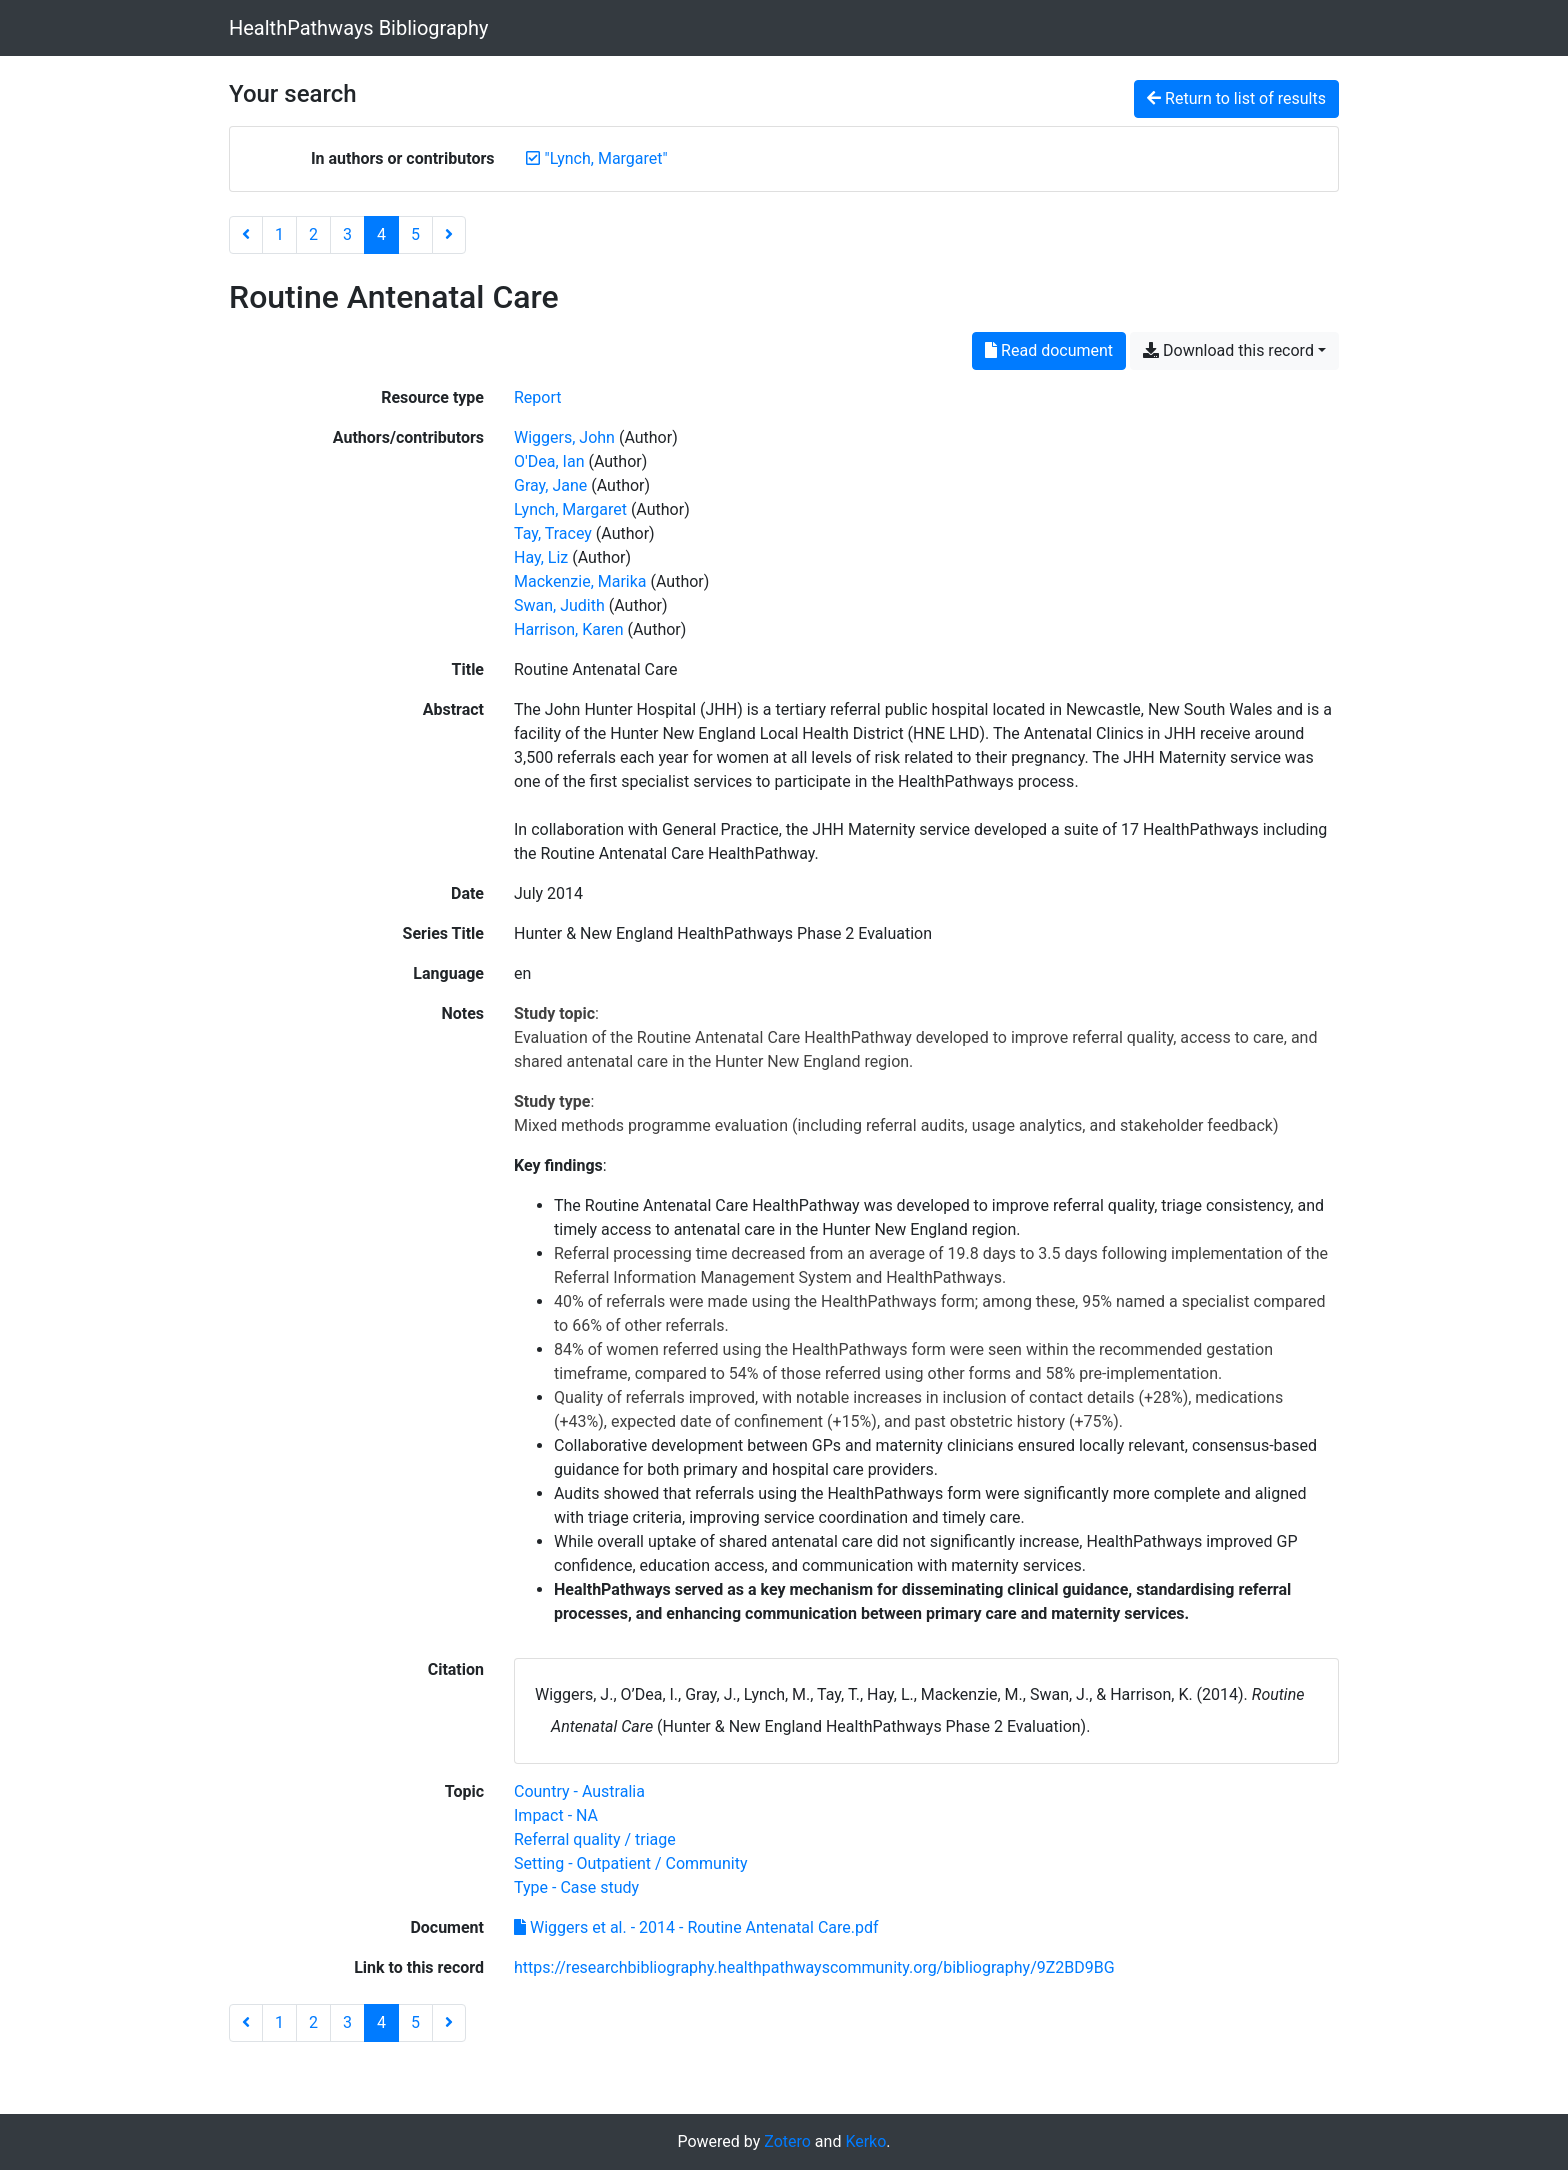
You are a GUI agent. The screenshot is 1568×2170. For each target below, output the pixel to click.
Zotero (787, 2141)
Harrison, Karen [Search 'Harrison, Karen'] (569, 629)
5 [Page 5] (415, 234)
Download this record (1228, 350)
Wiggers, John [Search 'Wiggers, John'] (564, 437)
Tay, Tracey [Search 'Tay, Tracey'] (553, 533)
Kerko (865, 2141)
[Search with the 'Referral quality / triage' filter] (595, 1839)
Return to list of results (1236, 98)
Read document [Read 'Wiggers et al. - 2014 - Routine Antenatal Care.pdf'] (1049, 350)
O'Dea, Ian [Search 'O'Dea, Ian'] (549, 461)
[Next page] (449, 235)
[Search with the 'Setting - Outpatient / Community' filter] (630, 1863)
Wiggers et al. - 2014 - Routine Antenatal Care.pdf (696, 1927)
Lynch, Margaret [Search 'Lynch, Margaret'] (570, 509)
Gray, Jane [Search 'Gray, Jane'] (550, 485)
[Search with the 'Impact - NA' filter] (556, 1815)
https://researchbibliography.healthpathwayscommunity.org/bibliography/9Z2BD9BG (814, 1967)
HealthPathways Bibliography (359, 28)
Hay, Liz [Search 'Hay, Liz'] (541, 557)
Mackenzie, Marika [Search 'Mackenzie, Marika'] (580, 581)
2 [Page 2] (313, 234)
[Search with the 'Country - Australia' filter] (579, 1791)
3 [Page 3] (347, 234)
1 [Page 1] (279, 234)
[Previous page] (246, 235)
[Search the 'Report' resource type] (538, 397)
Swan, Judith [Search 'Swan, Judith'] (559, 605)
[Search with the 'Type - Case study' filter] (576, 1887)
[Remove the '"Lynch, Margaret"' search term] (606, 158)
